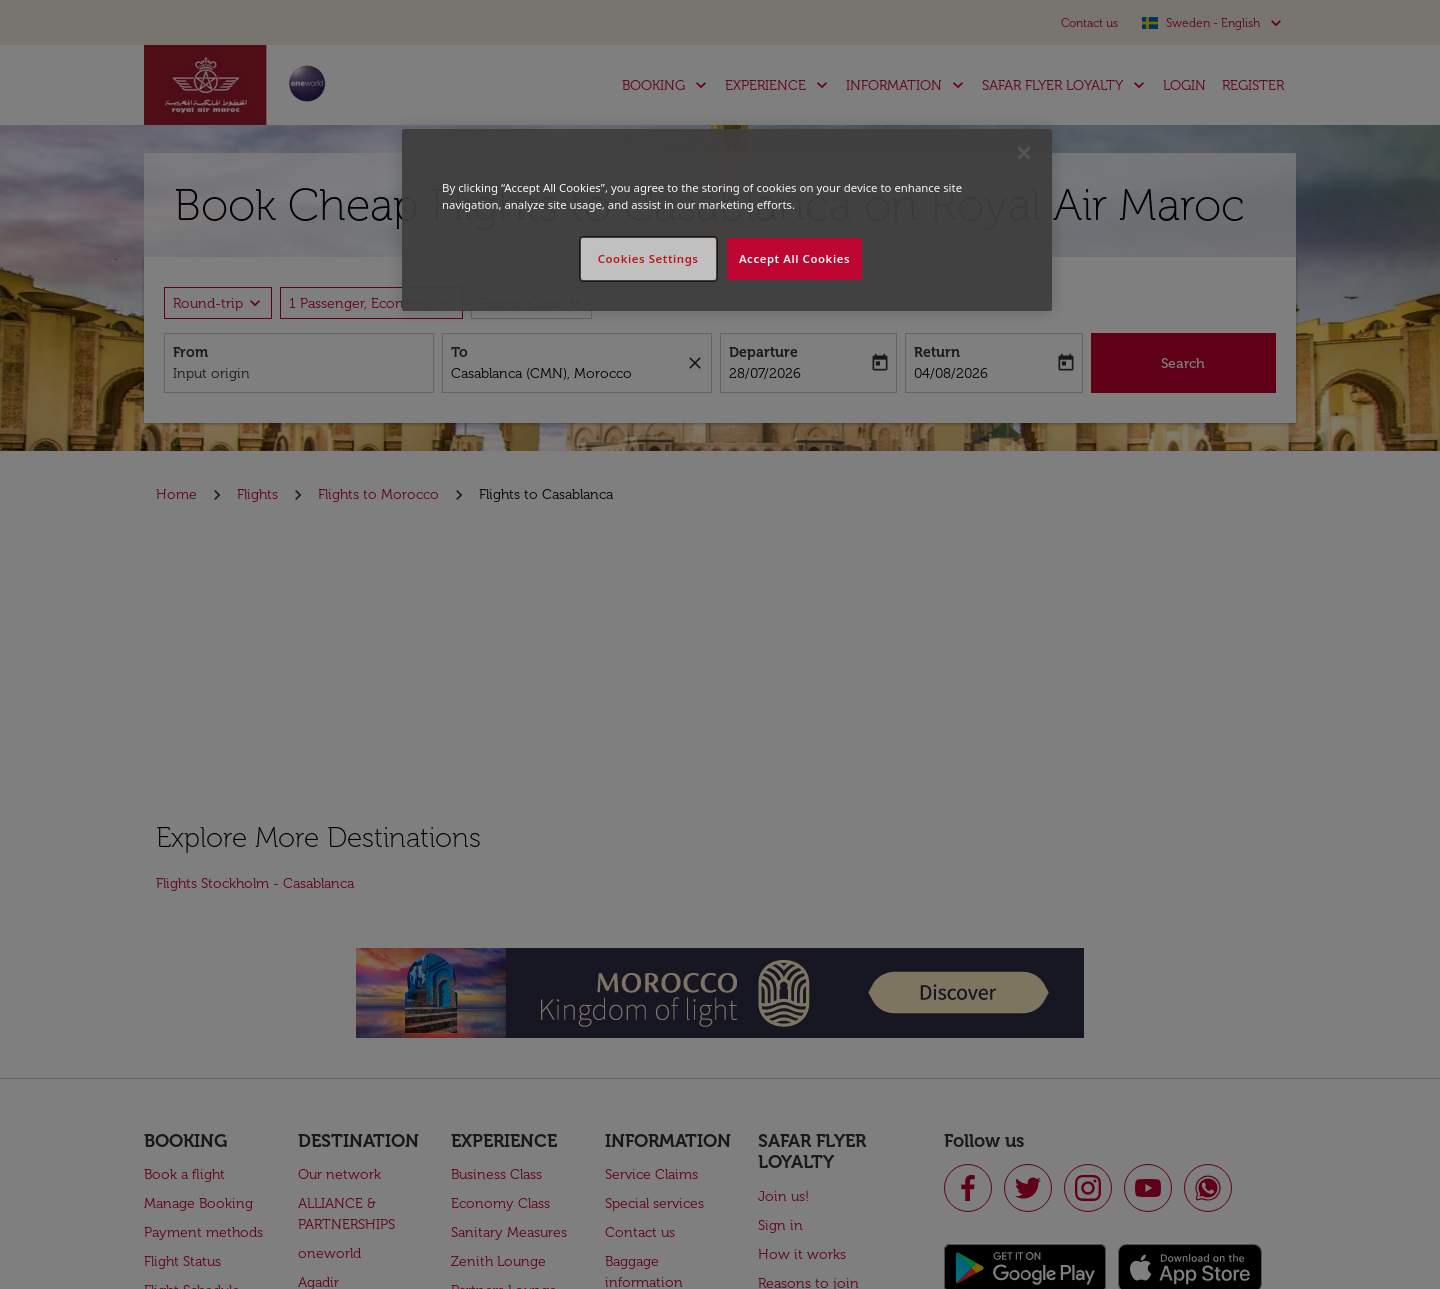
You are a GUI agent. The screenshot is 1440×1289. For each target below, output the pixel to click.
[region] (727, 220)
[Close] (1024, 153)
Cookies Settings (648, 258)
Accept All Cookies (794, 258)
